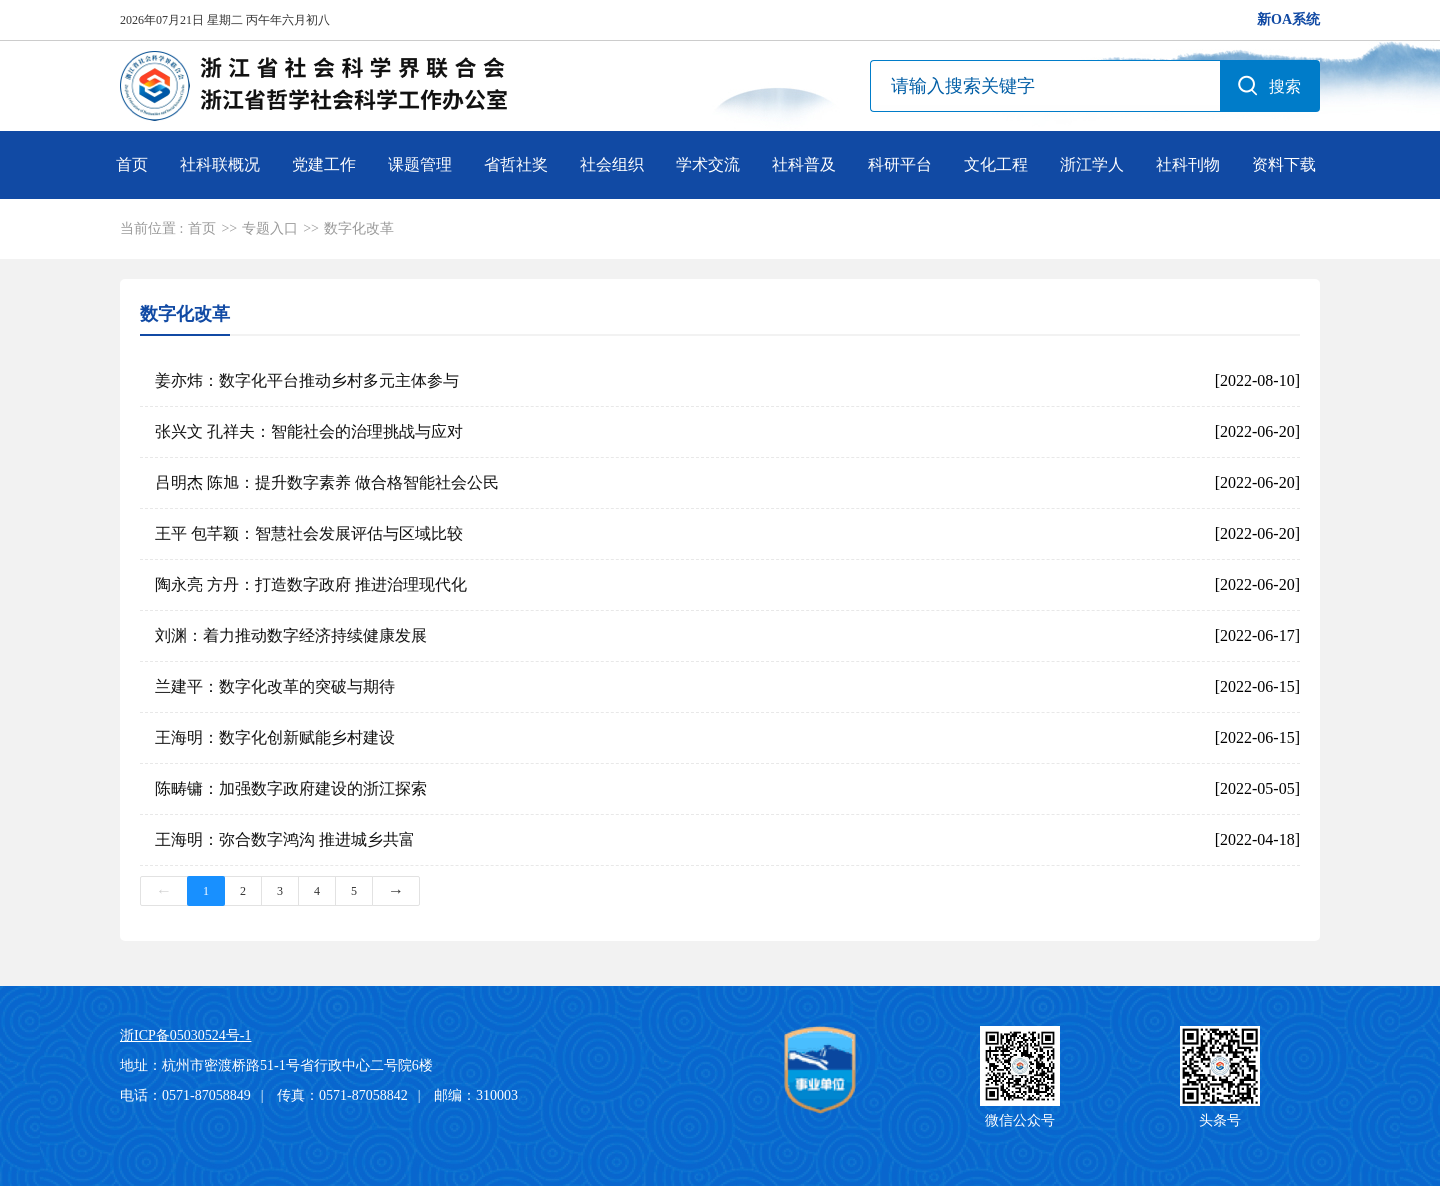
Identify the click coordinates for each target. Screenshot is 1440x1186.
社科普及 (804, 164)
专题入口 (270, 228)
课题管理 (420, 164)
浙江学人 (1092, 164)
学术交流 (708, 164)
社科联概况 (220, 164)
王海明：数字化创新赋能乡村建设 (275, 737)
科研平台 (900, 164)
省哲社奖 (516, 164)
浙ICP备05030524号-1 (185, 1035)
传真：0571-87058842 (342, 1095)
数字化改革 (359, 228)
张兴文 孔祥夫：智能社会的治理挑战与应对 (309, 431)
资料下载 (1284, 164)
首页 (132, 164)
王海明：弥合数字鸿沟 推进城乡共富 (285, 839)
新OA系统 (1288, 19)
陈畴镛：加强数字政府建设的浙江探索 (291, 788)
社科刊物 (1188, 164)
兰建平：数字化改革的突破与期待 (275, 686)
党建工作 (324, 164)
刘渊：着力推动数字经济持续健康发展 (291, 635)
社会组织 (612, 164)
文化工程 (996, 164)
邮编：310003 (476, 1095)
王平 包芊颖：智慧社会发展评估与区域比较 (309, 533)
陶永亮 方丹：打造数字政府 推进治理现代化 (311, 584)
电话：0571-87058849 (185, 1095)
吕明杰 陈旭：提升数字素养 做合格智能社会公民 (327, 482)
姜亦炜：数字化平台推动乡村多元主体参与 (307, 380)
